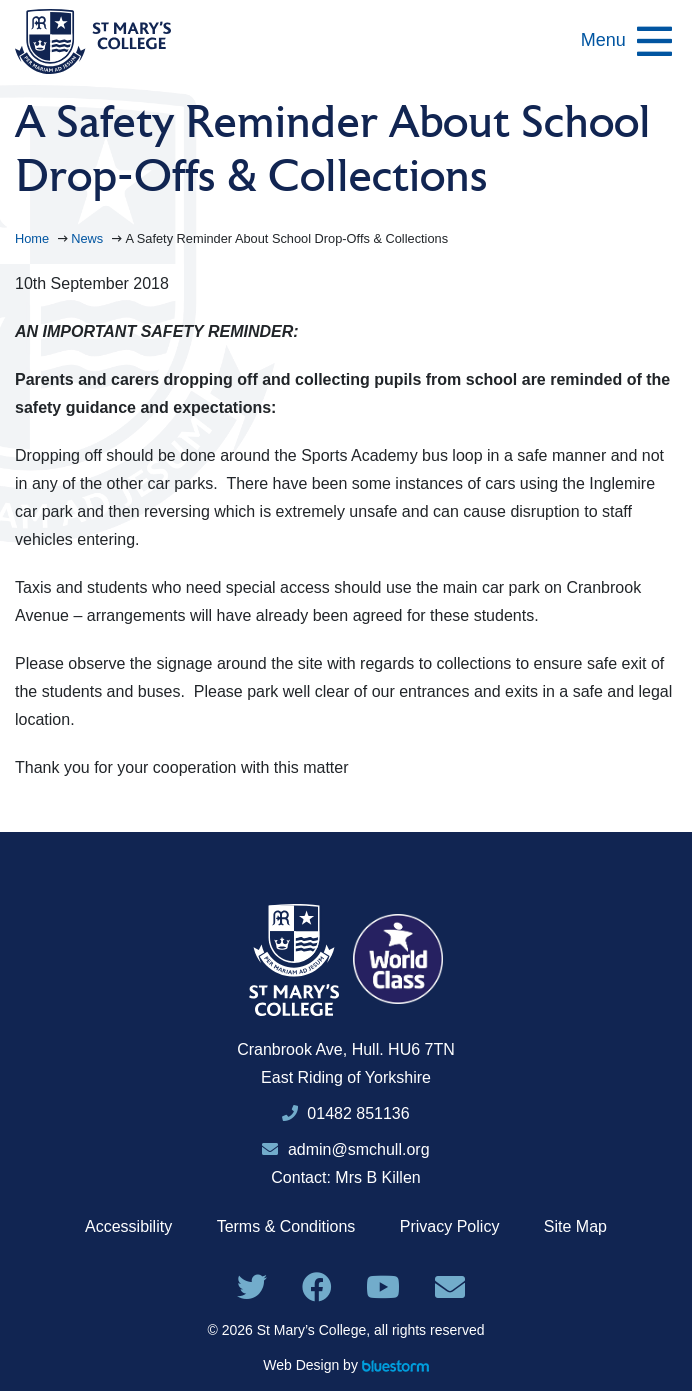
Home (34, 238)
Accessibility (128, 1226)
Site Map (575, 1226)
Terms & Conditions (286, 1226)
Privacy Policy (450, 1226)
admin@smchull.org (345, 1149)
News (89, 238)
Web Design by (346, 1365)
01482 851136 (358, 1113)
